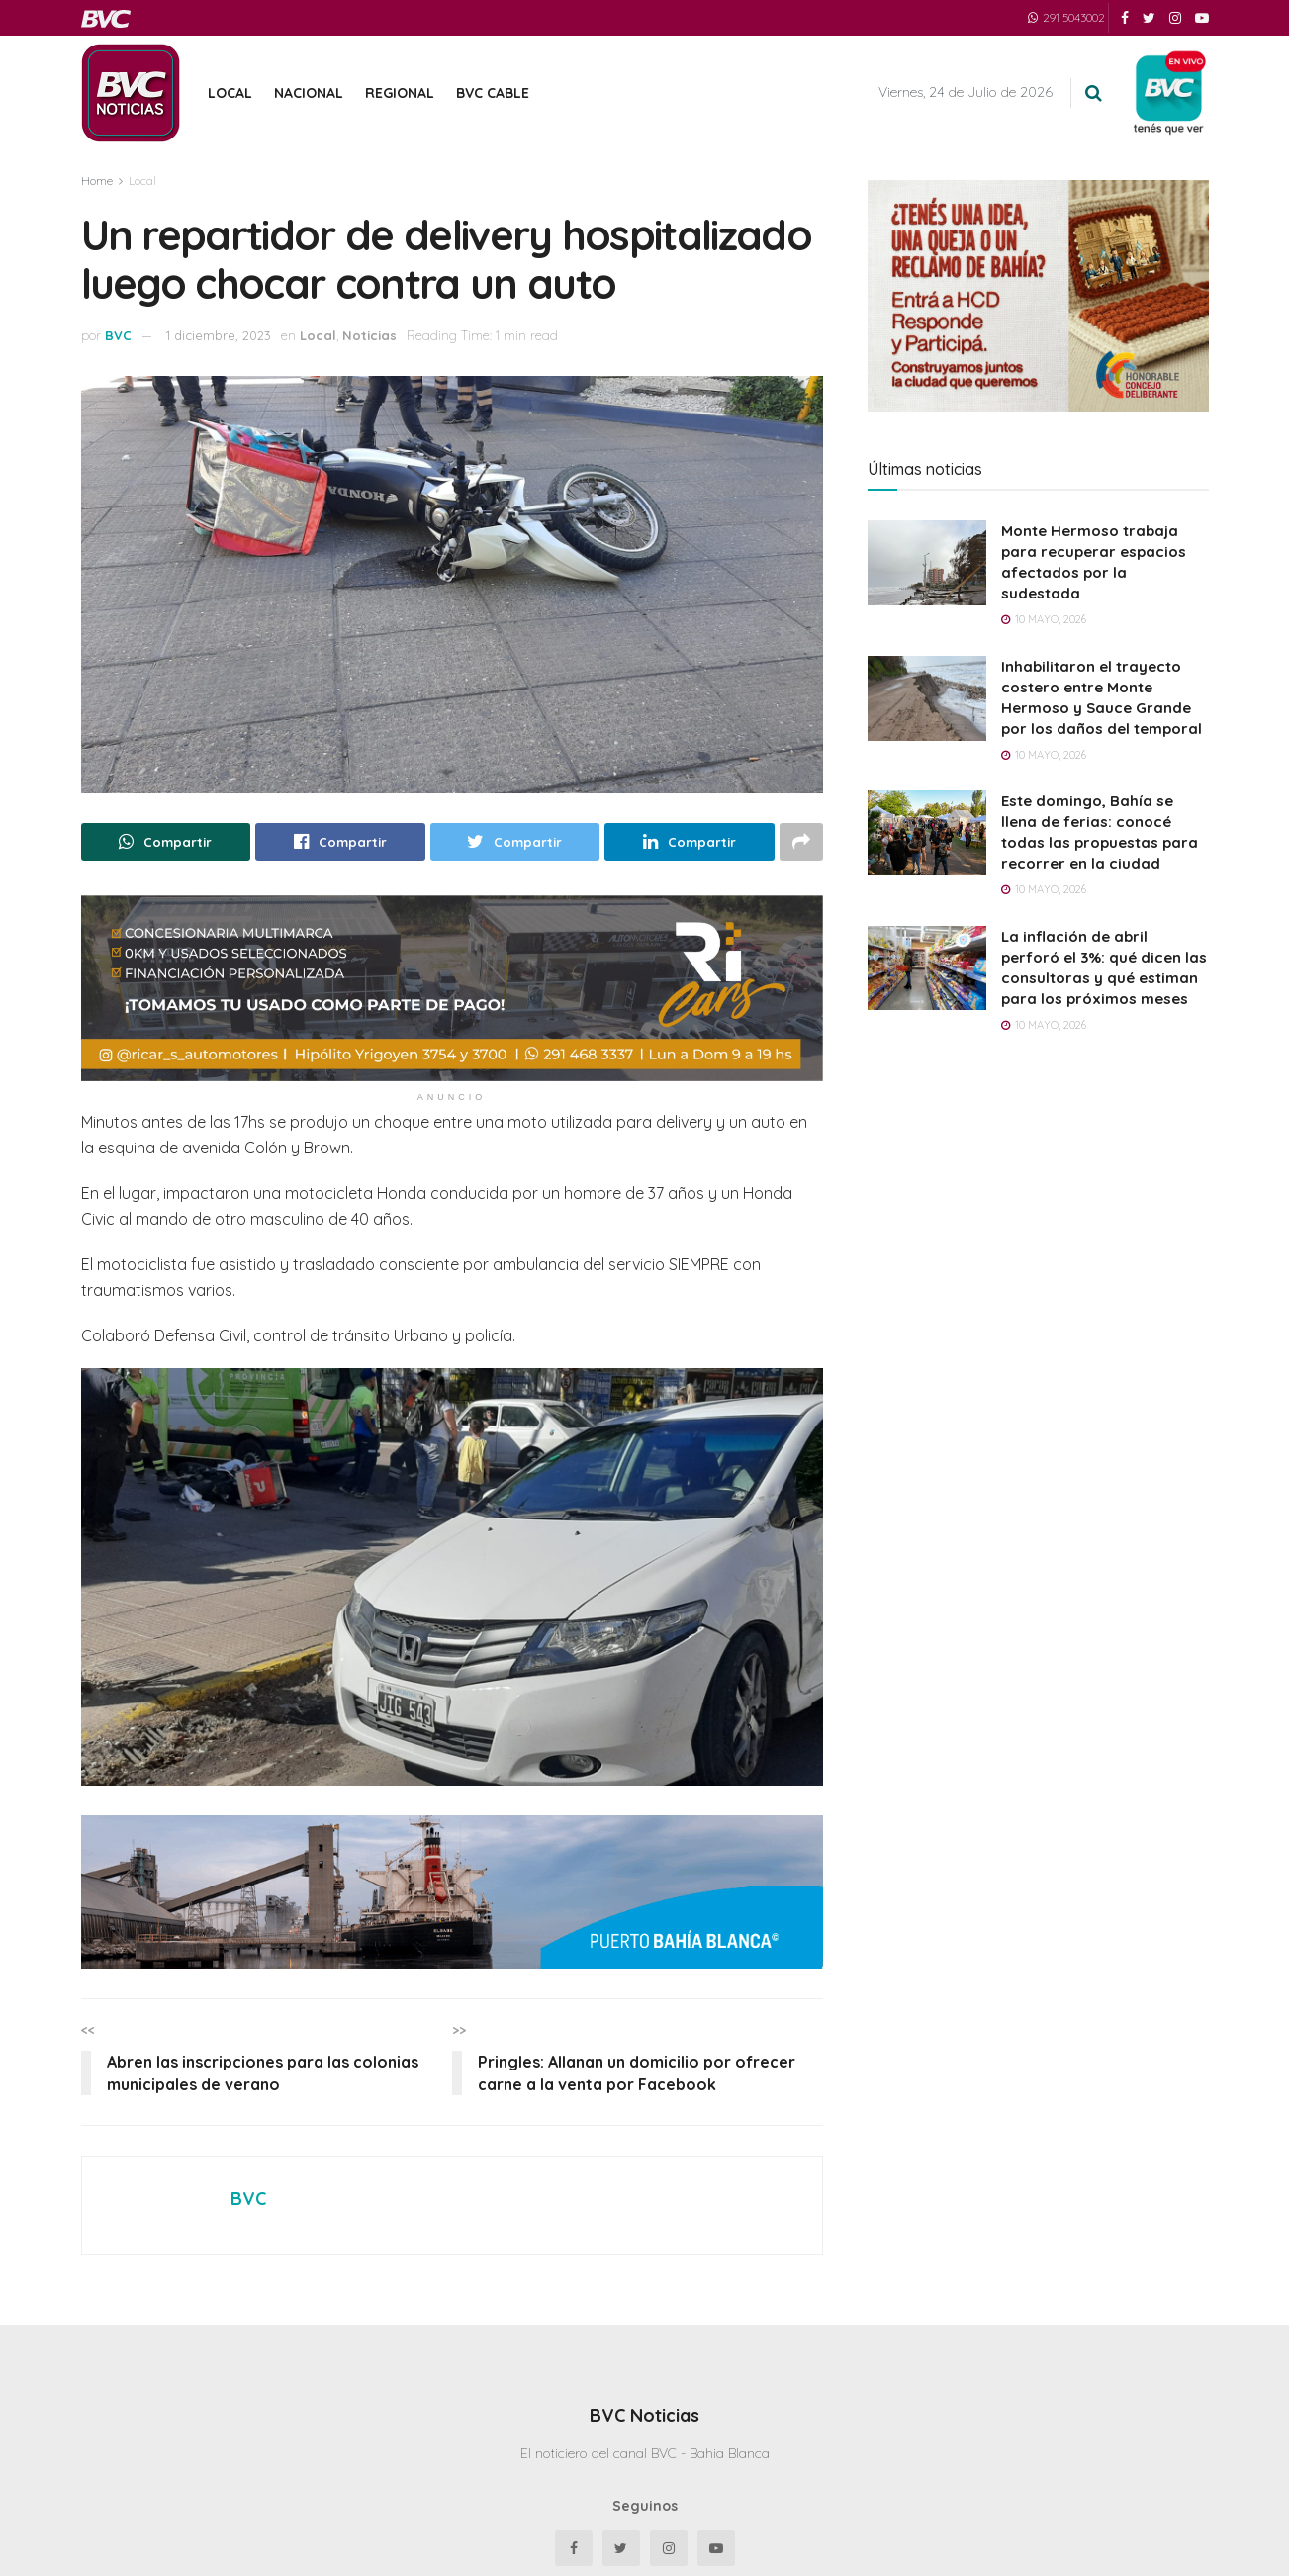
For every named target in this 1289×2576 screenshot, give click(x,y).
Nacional (308, 93)
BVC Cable (492, 93)
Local (230, 93)
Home (97, 180)
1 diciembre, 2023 (218, 335)
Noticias (369, 335)
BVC (118, 335)
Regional (399, 93)
